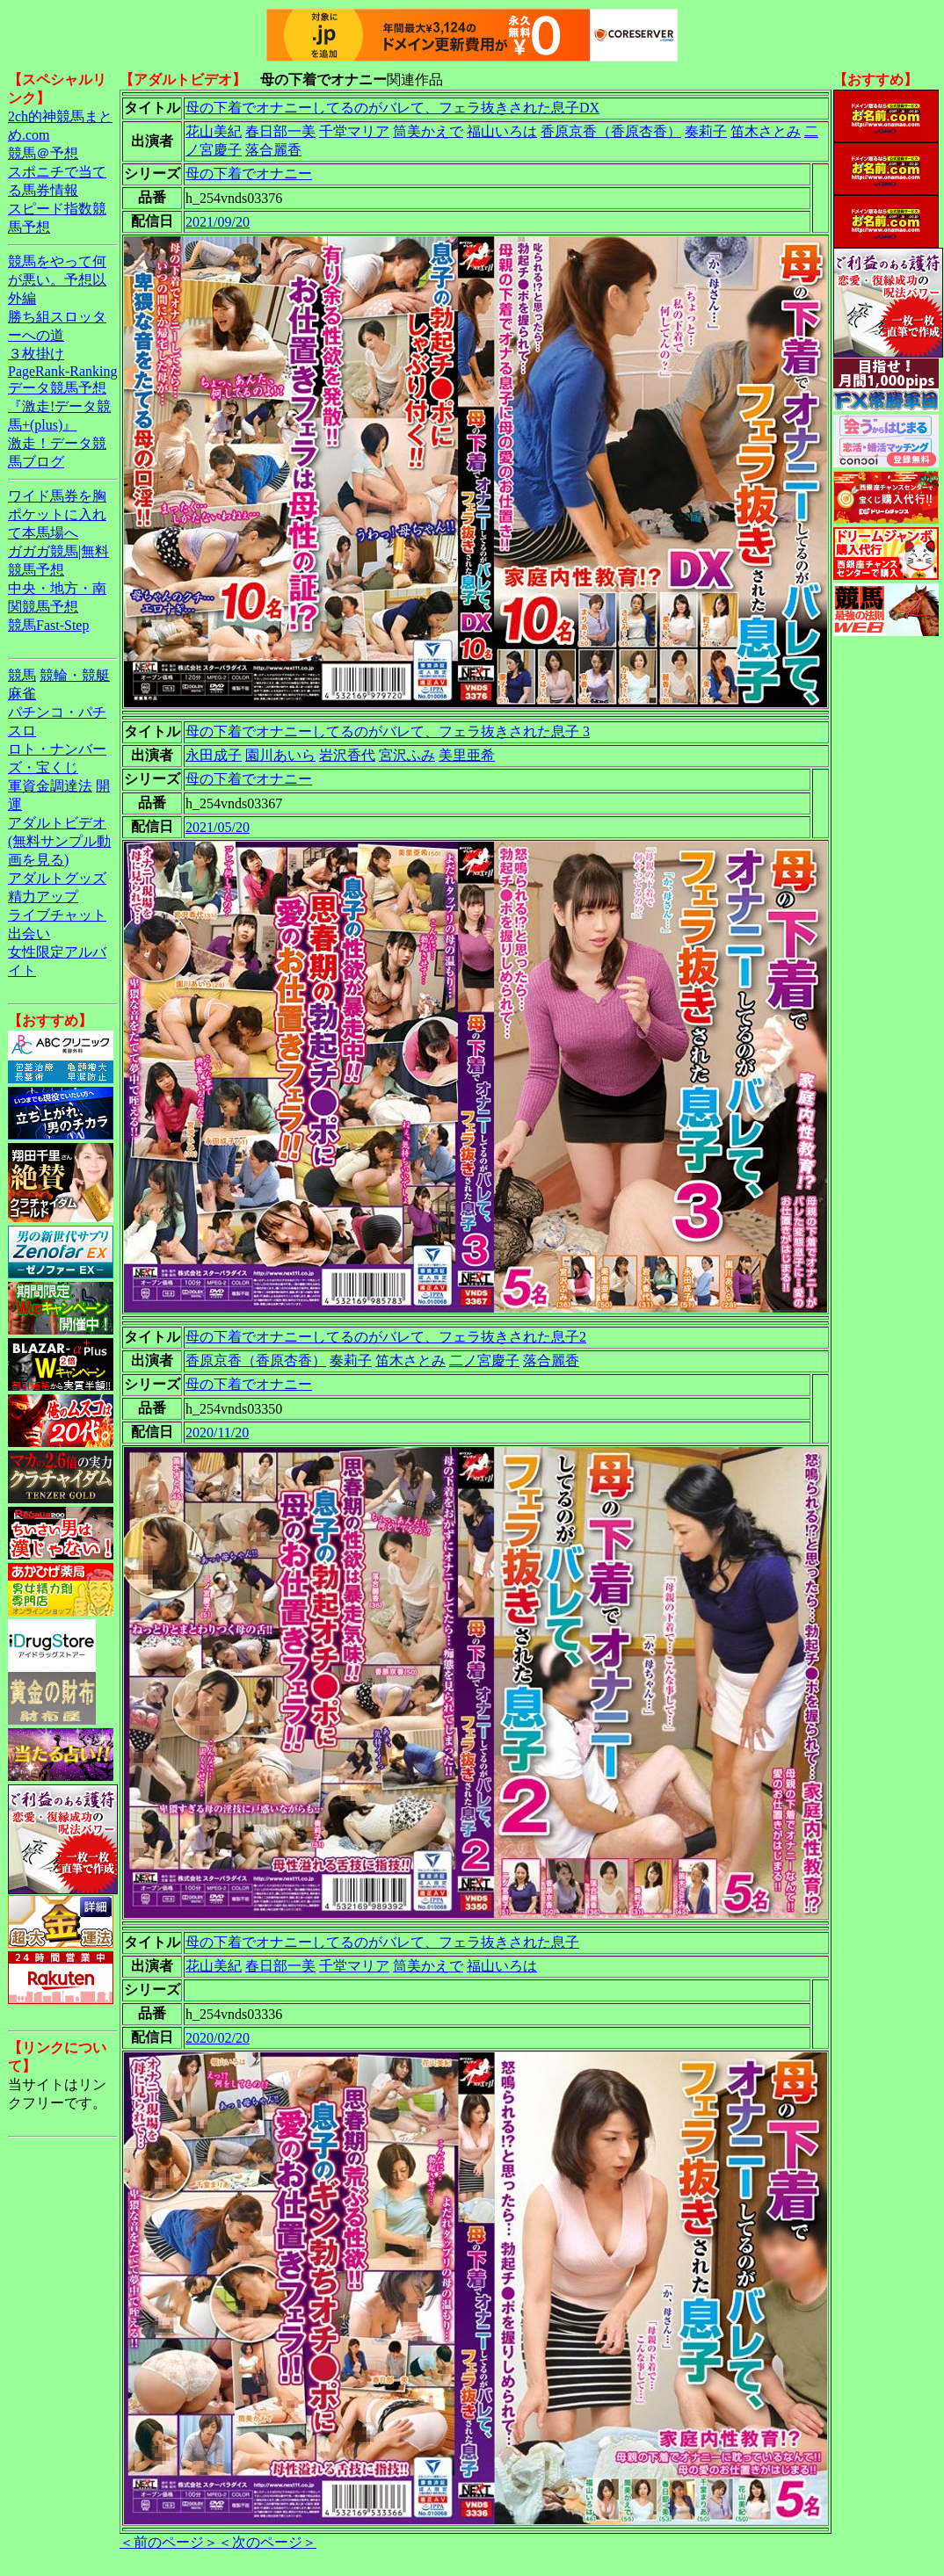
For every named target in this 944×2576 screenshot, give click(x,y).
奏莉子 (706, 131)
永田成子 (213, 755)
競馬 (22, 675)
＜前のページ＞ (169, 2542)
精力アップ (43, 896)
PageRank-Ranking (62, 371)
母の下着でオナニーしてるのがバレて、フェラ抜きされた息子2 (385, 1336)
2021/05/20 (217, 827)
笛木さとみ (765, 131)
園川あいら (280, 755)
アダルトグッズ (57, 878)
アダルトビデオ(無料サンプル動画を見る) (59, 841)
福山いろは (502, 131)
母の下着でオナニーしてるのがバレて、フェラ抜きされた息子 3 (387, 731)
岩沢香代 (347, 755)
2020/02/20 (217, 2037)
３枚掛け (36, 353)
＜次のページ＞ (267, 2542)
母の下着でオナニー (248, 173)
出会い (29, 933)
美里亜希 (467, 755)
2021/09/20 (217, 221)
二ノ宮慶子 (484, 1360)
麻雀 (22, 693)
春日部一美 (280, 131)
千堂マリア (354, 131)
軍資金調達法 (50, 785)
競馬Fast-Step (48, 625)
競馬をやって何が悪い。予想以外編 (57, 280)
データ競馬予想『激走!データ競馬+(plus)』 (59, 406)
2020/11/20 (217, 1432)
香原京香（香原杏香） (611, 131)
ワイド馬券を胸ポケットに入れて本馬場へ (57, 514)
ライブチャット (57, 915)
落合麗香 (273, 149)
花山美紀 (213, 131)
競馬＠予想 (43, 153)
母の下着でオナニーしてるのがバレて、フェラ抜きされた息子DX (392, 107)
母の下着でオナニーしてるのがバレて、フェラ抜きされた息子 (382, 1942)
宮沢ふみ (407, 755)
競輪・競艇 (75, 675)
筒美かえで (428, 131)
